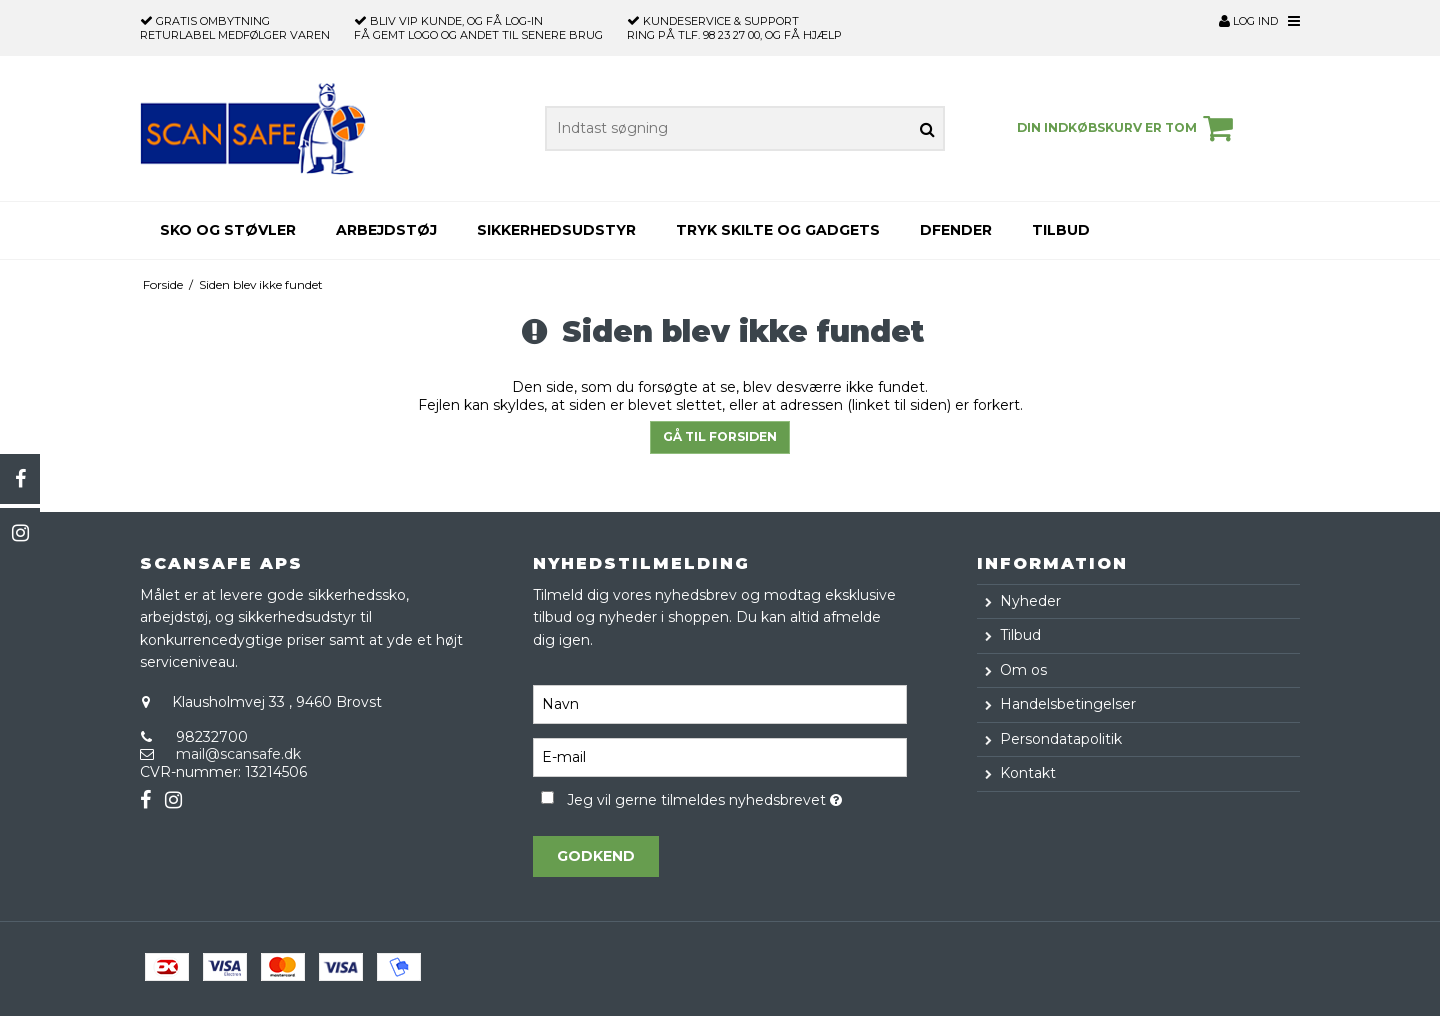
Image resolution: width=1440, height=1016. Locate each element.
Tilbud (1061, 230)
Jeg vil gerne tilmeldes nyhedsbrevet (736, 796)
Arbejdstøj (386, 230)
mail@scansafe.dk (238, 754)
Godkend (596, 856)
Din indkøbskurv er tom (1128, 128)
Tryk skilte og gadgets (778, 230)
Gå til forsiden (720, 436)
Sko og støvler (228, 230)
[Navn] (719, 703)
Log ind (1248, 21)
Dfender (956, 230)
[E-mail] (719, 756)
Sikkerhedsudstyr (556, 230)
